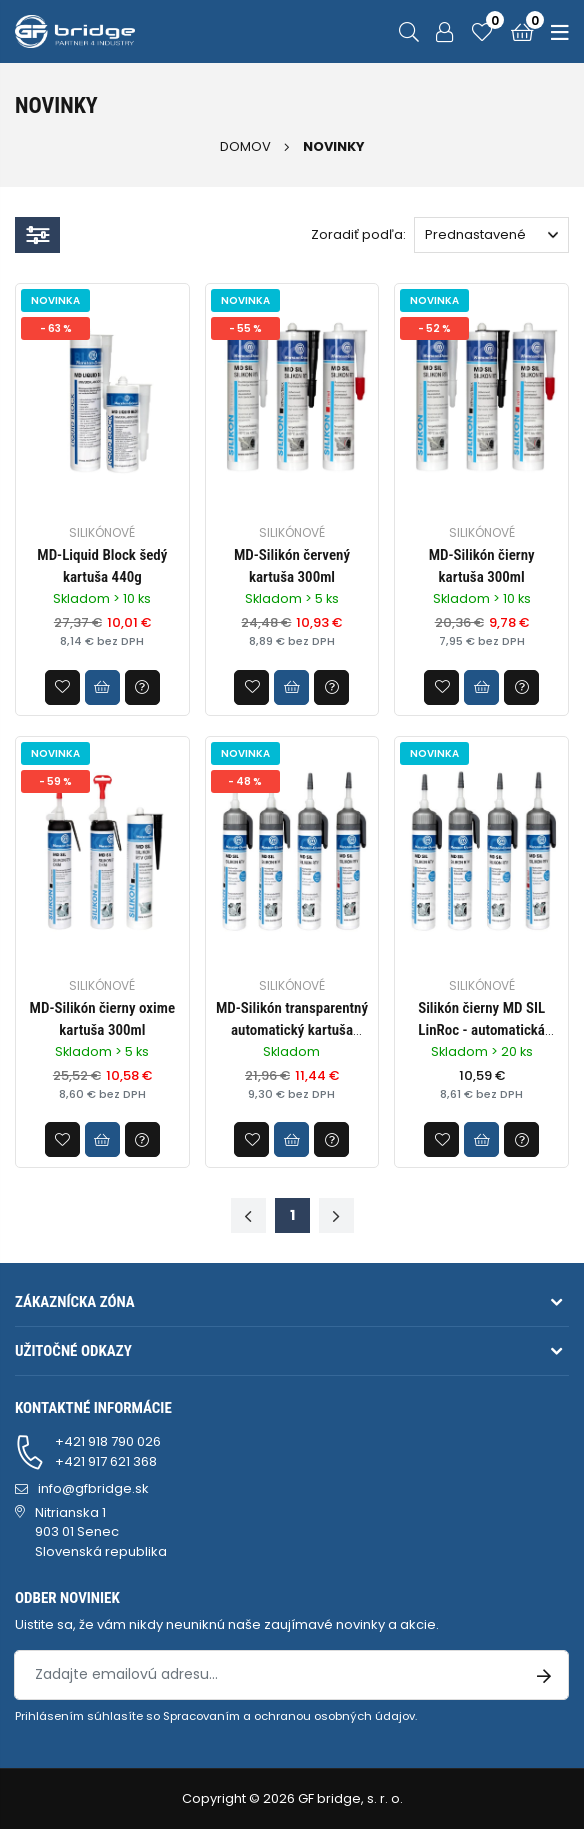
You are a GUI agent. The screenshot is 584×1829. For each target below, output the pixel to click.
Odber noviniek (67, 1598)
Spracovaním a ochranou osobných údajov (289, 1716)
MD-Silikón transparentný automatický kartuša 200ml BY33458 (292, 1030)
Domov (245, 146)
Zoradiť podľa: (358, 234)
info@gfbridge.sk (93, 1488)
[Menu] (556, 31)
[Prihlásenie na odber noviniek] (544, 1675)
